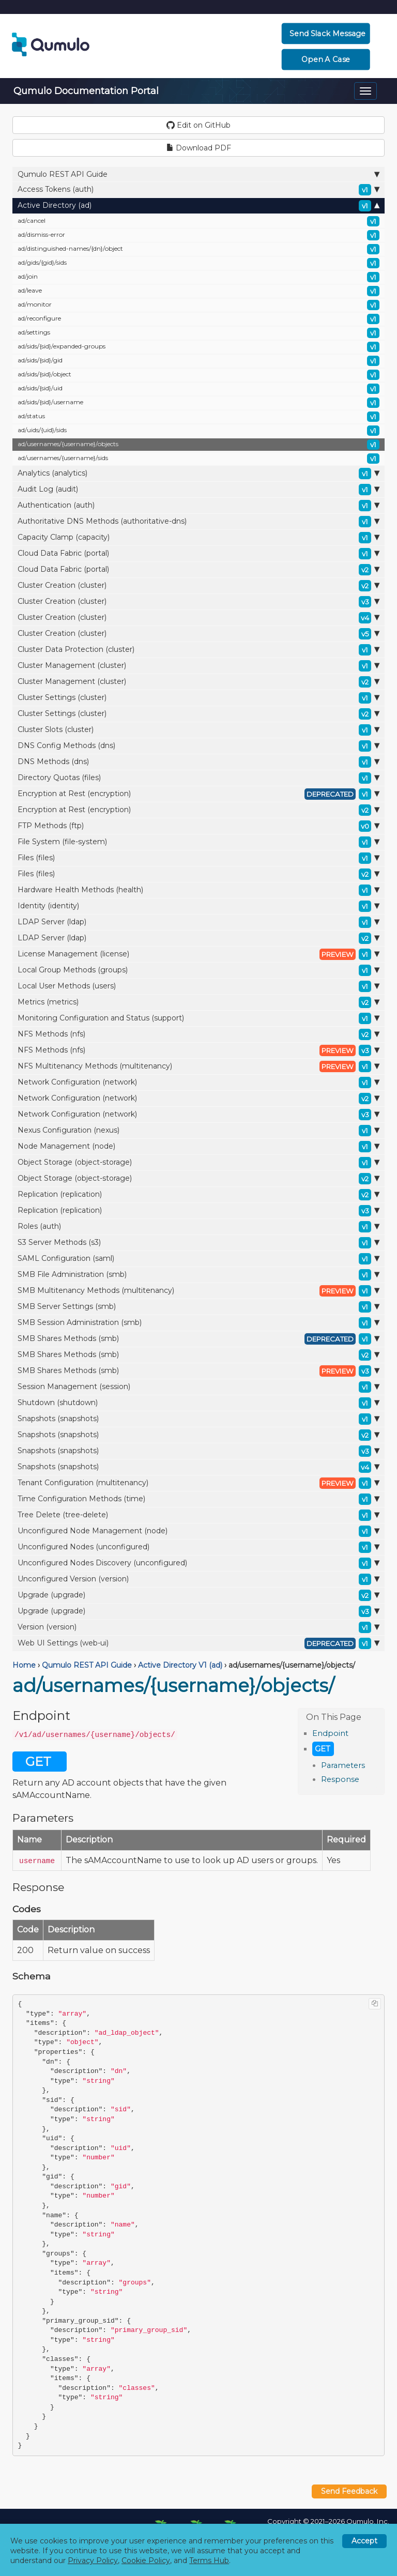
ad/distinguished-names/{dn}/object (198, 249)
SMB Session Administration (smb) (198, 1323)
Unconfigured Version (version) (198, 1579)
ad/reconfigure (198, 319)
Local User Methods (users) (198, 986)
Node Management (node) (198, 1146)
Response (340, 1779)
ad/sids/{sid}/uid (198, 389)
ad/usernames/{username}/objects (198, 444)
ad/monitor (198, 305)
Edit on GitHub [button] (198, 125)
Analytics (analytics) (198, 473)
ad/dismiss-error (198, 235)
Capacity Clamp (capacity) (198, 537)
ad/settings (198, 333)
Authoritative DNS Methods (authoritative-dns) (198, 521)
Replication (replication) (198, 1194)
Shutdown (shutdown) (198, 1403)
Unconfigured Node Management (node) (198, 1531)
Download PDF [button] (198, 148)
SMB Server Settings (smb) (198, 1307)
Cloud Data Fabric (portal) (198, 553)
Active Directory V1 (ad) (180, 1665)
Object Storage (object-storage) (198, 1162)
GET (322, 1749)
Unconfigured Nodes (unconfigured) (198, 1547)
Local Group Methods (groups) (198, 970)
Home (24, 1665)
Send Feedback (349, 2491)
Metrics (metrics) (198, 1002)
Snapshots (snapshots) (198, 1419)
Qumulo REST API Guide (198, 174)
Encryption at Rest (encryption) (198, 794)
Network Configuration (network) (198, 1082)
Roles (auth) (198, 1226)
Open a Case (325, 59)
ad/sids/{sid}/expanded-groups (198, 347)
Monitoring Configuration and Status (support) (198, 1018)
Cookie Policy (145, 2560)
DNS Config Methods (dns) (198, 746)
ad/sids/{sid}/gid (198, 361)
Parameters (343, 1765)
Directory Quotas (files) (198, 778)
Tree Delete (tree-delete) (198, 1515)
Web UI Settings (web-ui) (198, 1643)
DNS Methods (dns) (198, 762)
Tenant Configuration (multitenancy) (198, 1483)
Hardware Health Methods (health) (198, 890)
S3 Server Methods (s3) (198, 1242)
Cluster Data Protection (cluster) (198, 650)
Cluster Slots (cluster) (198, 730)
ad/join (198, 277)
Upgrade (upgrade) (198, 1595)
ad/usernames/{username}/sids (198, 458)
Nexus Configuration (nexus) (198, 1130)
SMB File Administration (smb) (198, 1275)
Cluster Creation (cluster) (198, 585)
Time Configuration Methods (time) (198, 1499)
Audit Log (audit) (198, 489)
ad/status (198, 416)
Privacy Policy (93, 2560)
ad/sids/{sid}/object (198, 375)
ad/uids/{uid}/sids (198, 430)
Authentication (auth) (198, 505)
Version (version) (198, 1627)
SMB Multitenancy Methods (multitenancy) (198, 1291)
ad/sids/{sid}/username (198, 403)
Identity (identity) (198, 906)
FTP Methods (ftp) (198, 826)
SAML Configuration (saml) (198, 1258)
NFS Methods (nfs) (198, 1034)
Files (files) (198, 858)
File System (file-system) (198, 842)
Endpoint (330, 1733)
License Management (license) (198, 954)
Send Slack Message (327, 33)
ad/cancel (198, 221)
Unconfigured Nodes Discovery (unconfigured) (198, 1563)
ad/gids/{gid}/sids (198, 263)
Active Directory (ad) (198, 205)
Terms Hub (209, 2560)
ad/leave (198, 291)
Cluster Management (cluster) (198, 666)
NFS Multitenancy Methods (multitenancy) (198, 1066)
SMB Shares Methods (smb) (198, 1339)
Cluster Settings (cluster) (198, 698)
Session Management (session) (198, 1387)
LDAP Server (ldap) (198, 922)
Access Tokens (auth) (198, 189)
